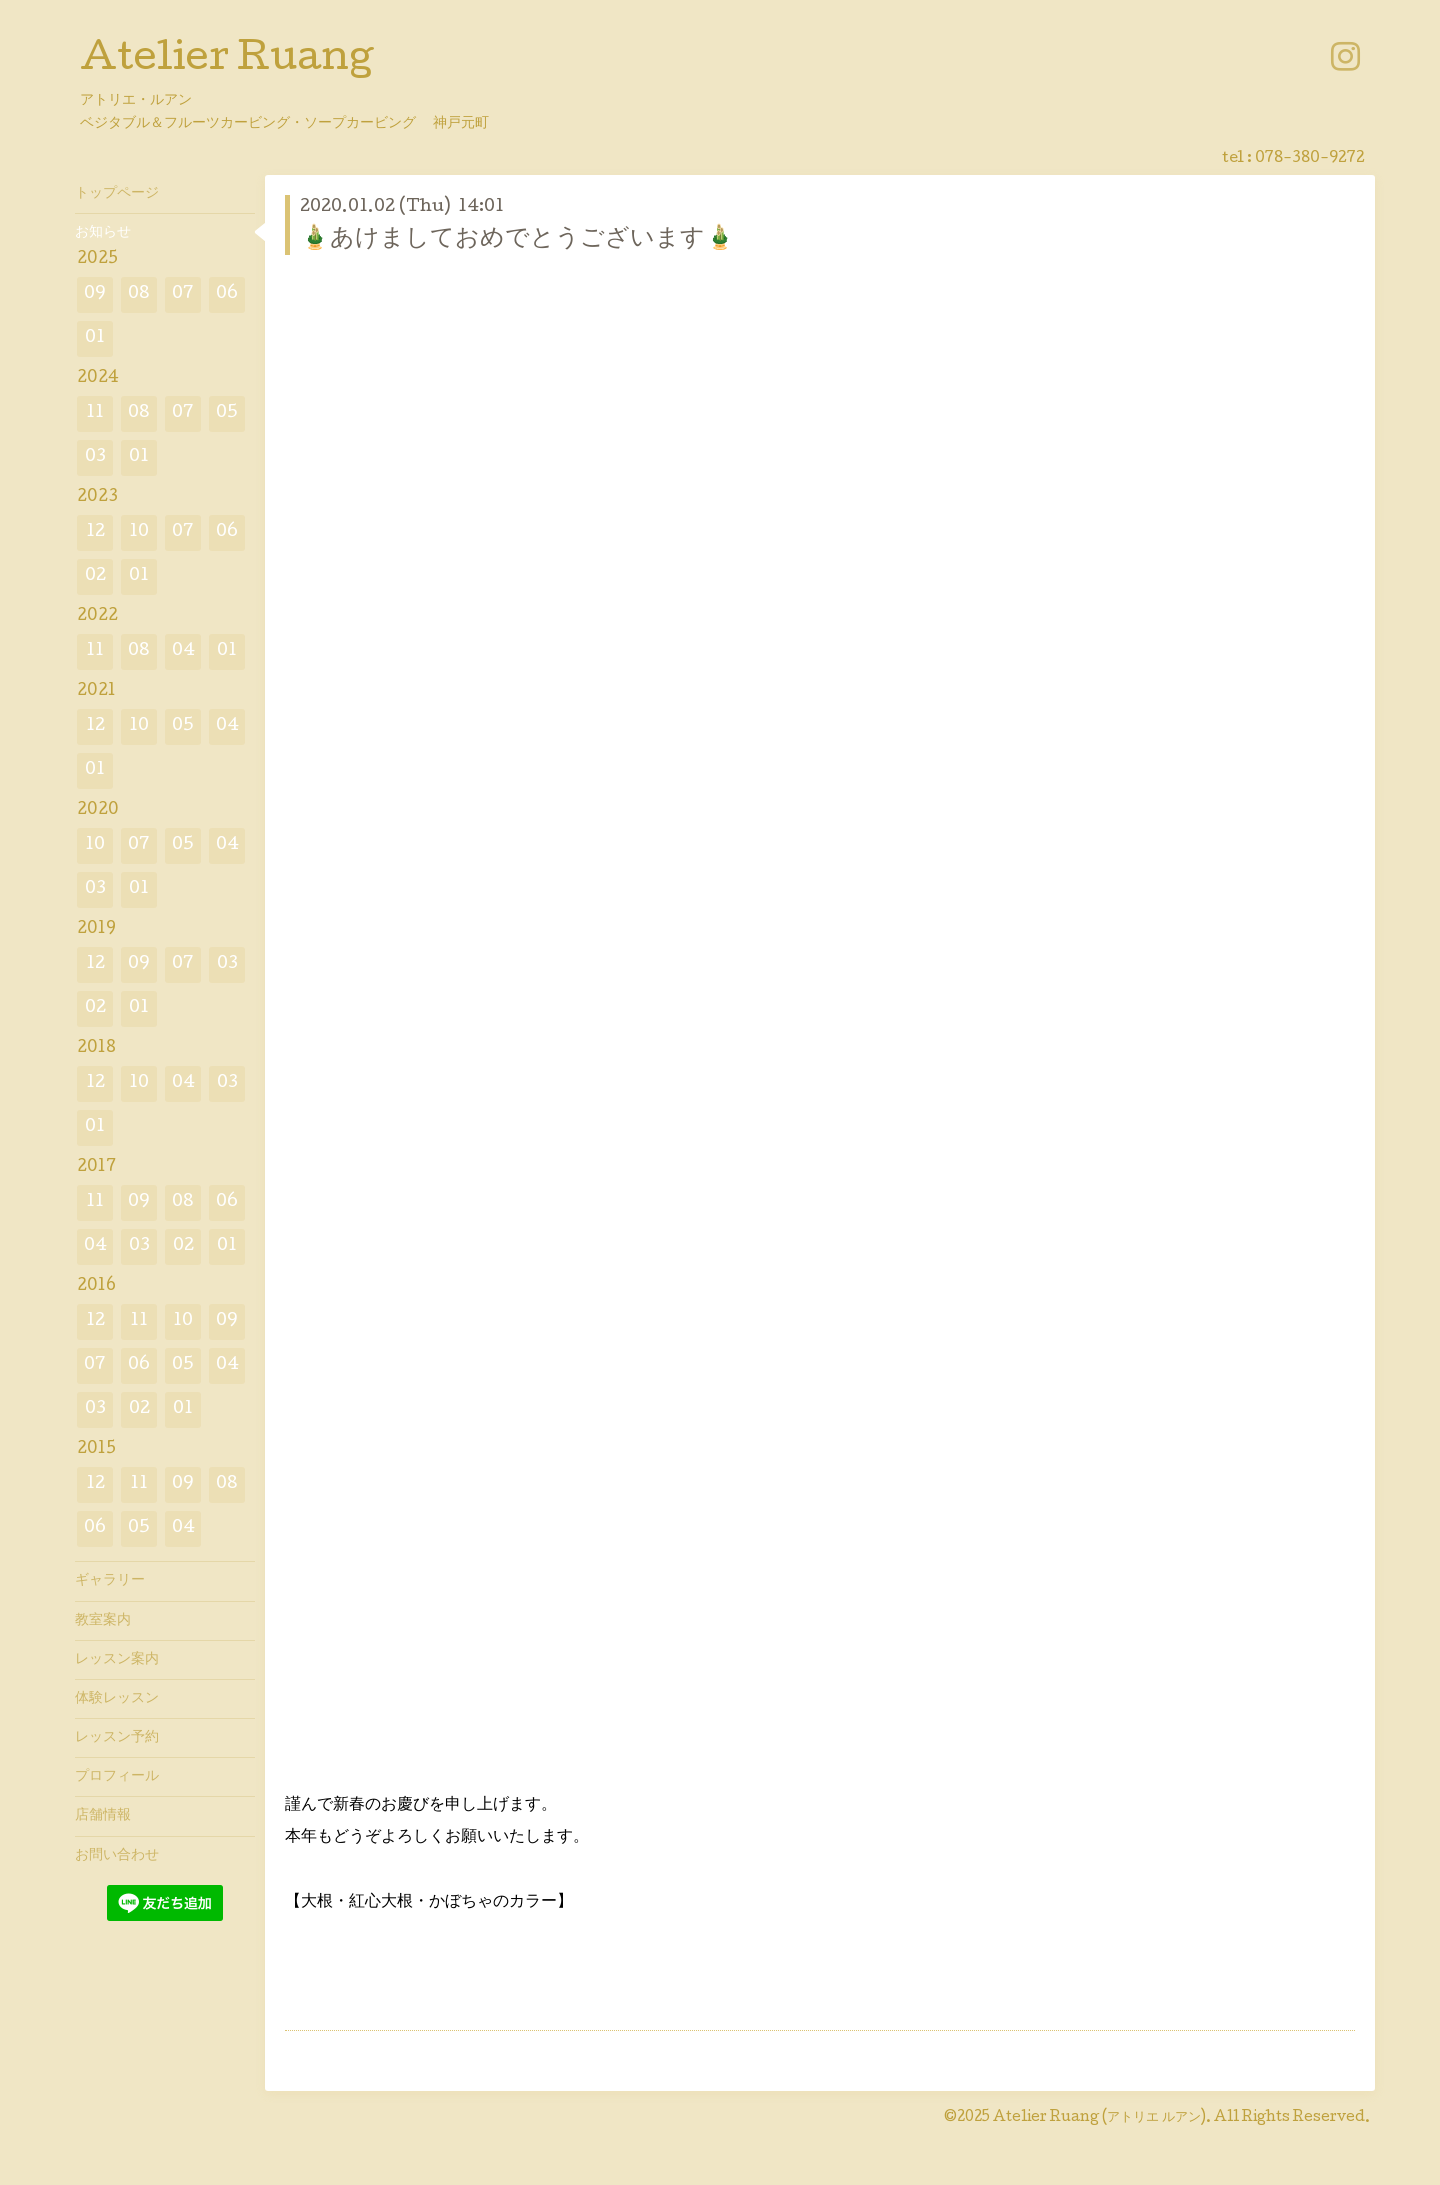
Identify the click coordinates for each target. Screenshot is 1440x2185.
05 (227, 413)
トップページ (117, 194)
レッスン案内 (117, 1660)
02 (95, 576)
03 (95, 457)
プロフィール (117, 1777)
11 (95, 413)
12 (95, 532)
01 (95, 338)
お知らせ (103, 233)
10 (139, 532)
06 (227, 294)
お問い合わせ (117, 1856)
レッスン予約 (117, 1738)
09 (95, 294)
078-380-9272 (1310, 159)
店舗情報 (103, 1816)
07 (183, 294)
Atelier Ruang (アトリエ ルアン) (1099, 2118)
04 (183, 651)
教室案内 (103, 1621)
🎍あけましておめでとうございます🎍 (517, 239)
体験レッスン (117, 1699)
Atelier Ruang (226, 61)
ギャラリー (110, 1581)
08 (139, 294)
